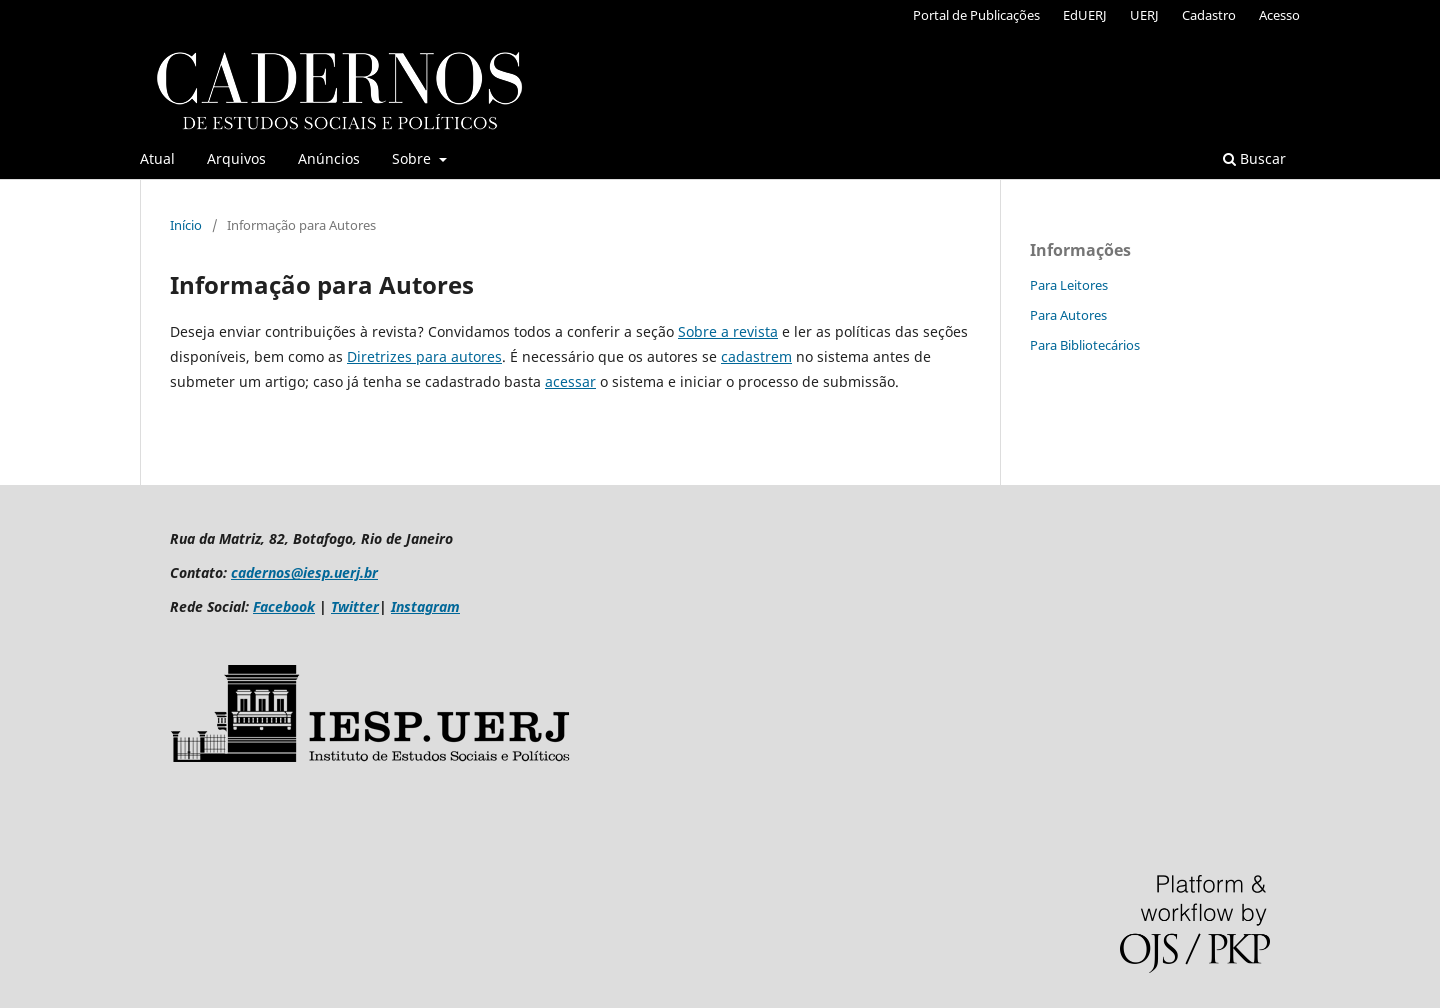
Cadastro (1209, 15)
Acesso (1279, 15)
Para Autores (1068, 315)
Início (186, 225)
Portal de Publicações (976, 15)
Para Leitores (1069, 285)
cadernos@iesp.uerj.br (304, 572)
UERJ (1144, 15)
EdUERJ (1085, 15)
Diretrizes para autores (424, 356)
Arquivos (236, 158)
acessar (570, 381)
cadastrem (756, 356)
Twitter (355, 606)
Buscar (1254, 158)
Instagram (425, 606)
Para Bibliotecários (1085, 345)
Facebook (284, 606)
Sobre (413, 158)
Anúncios (329, 158)
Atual (157, 158)
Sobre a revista (728, 331)
